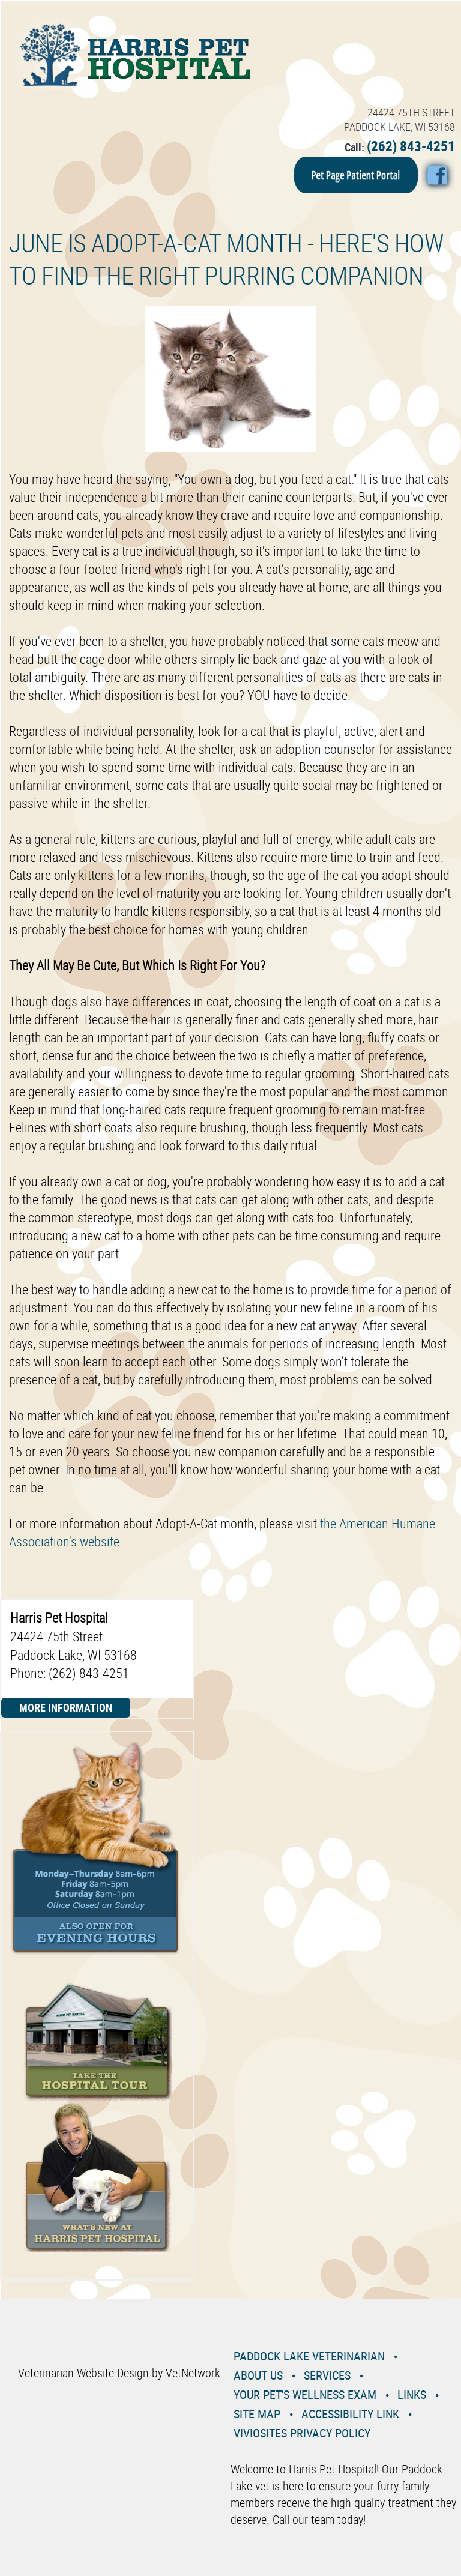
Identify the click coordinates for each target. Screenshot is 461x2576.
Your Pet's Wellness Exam (305, 2394)
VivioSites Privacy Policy (302, 2433)
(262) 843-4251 (411, 146)
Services (327, 2375)
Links (411, 2394)
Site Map (257, 2414)
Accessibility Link (350, 2414)
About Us (258, 2375)
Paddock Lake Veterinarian (309, 2356)
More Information (65, 1707)
